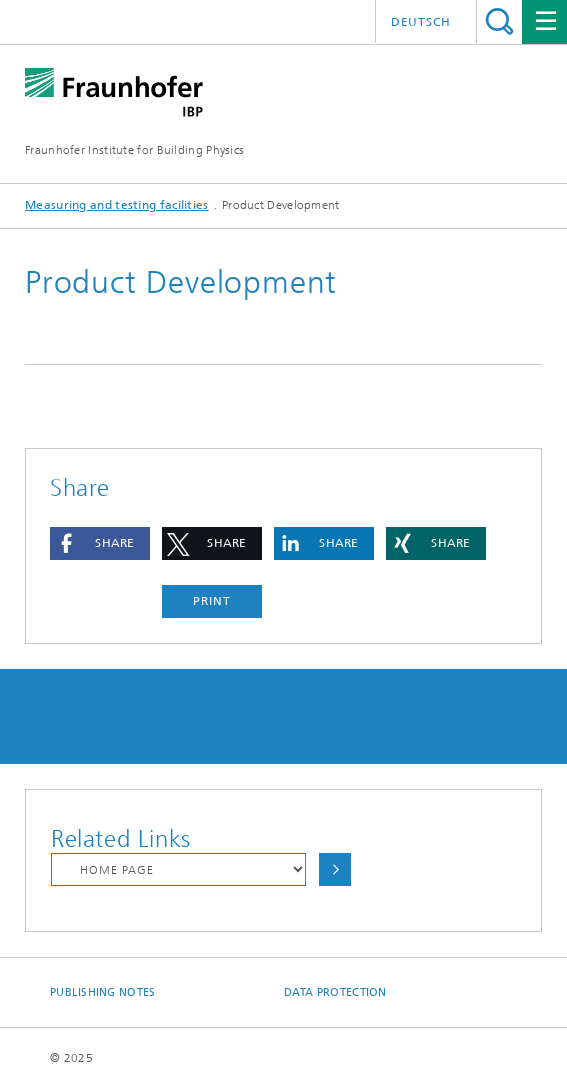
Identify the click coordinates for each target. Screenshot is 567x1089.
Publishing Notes (102, 992)
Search (499, 21)
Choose (335, 869)
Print (212, 601)
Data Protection (335, 992)
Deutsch (421, 22)
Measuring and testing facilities (117, 205)
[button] (100, 543)
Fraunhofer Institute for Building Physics (134, 150)
